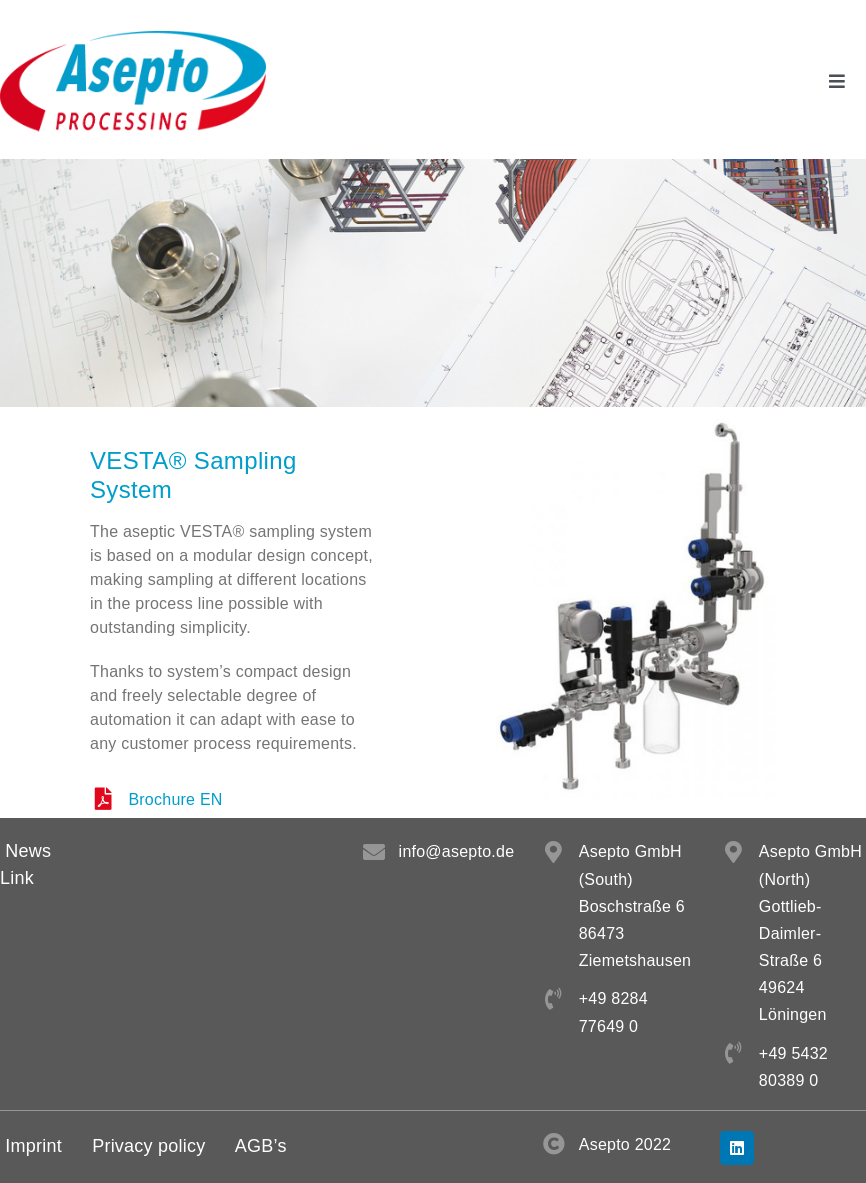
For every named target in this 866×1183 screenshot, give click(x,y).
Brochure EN (175, 799)
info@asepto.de (457, 851)
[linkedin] (737, 1148)
